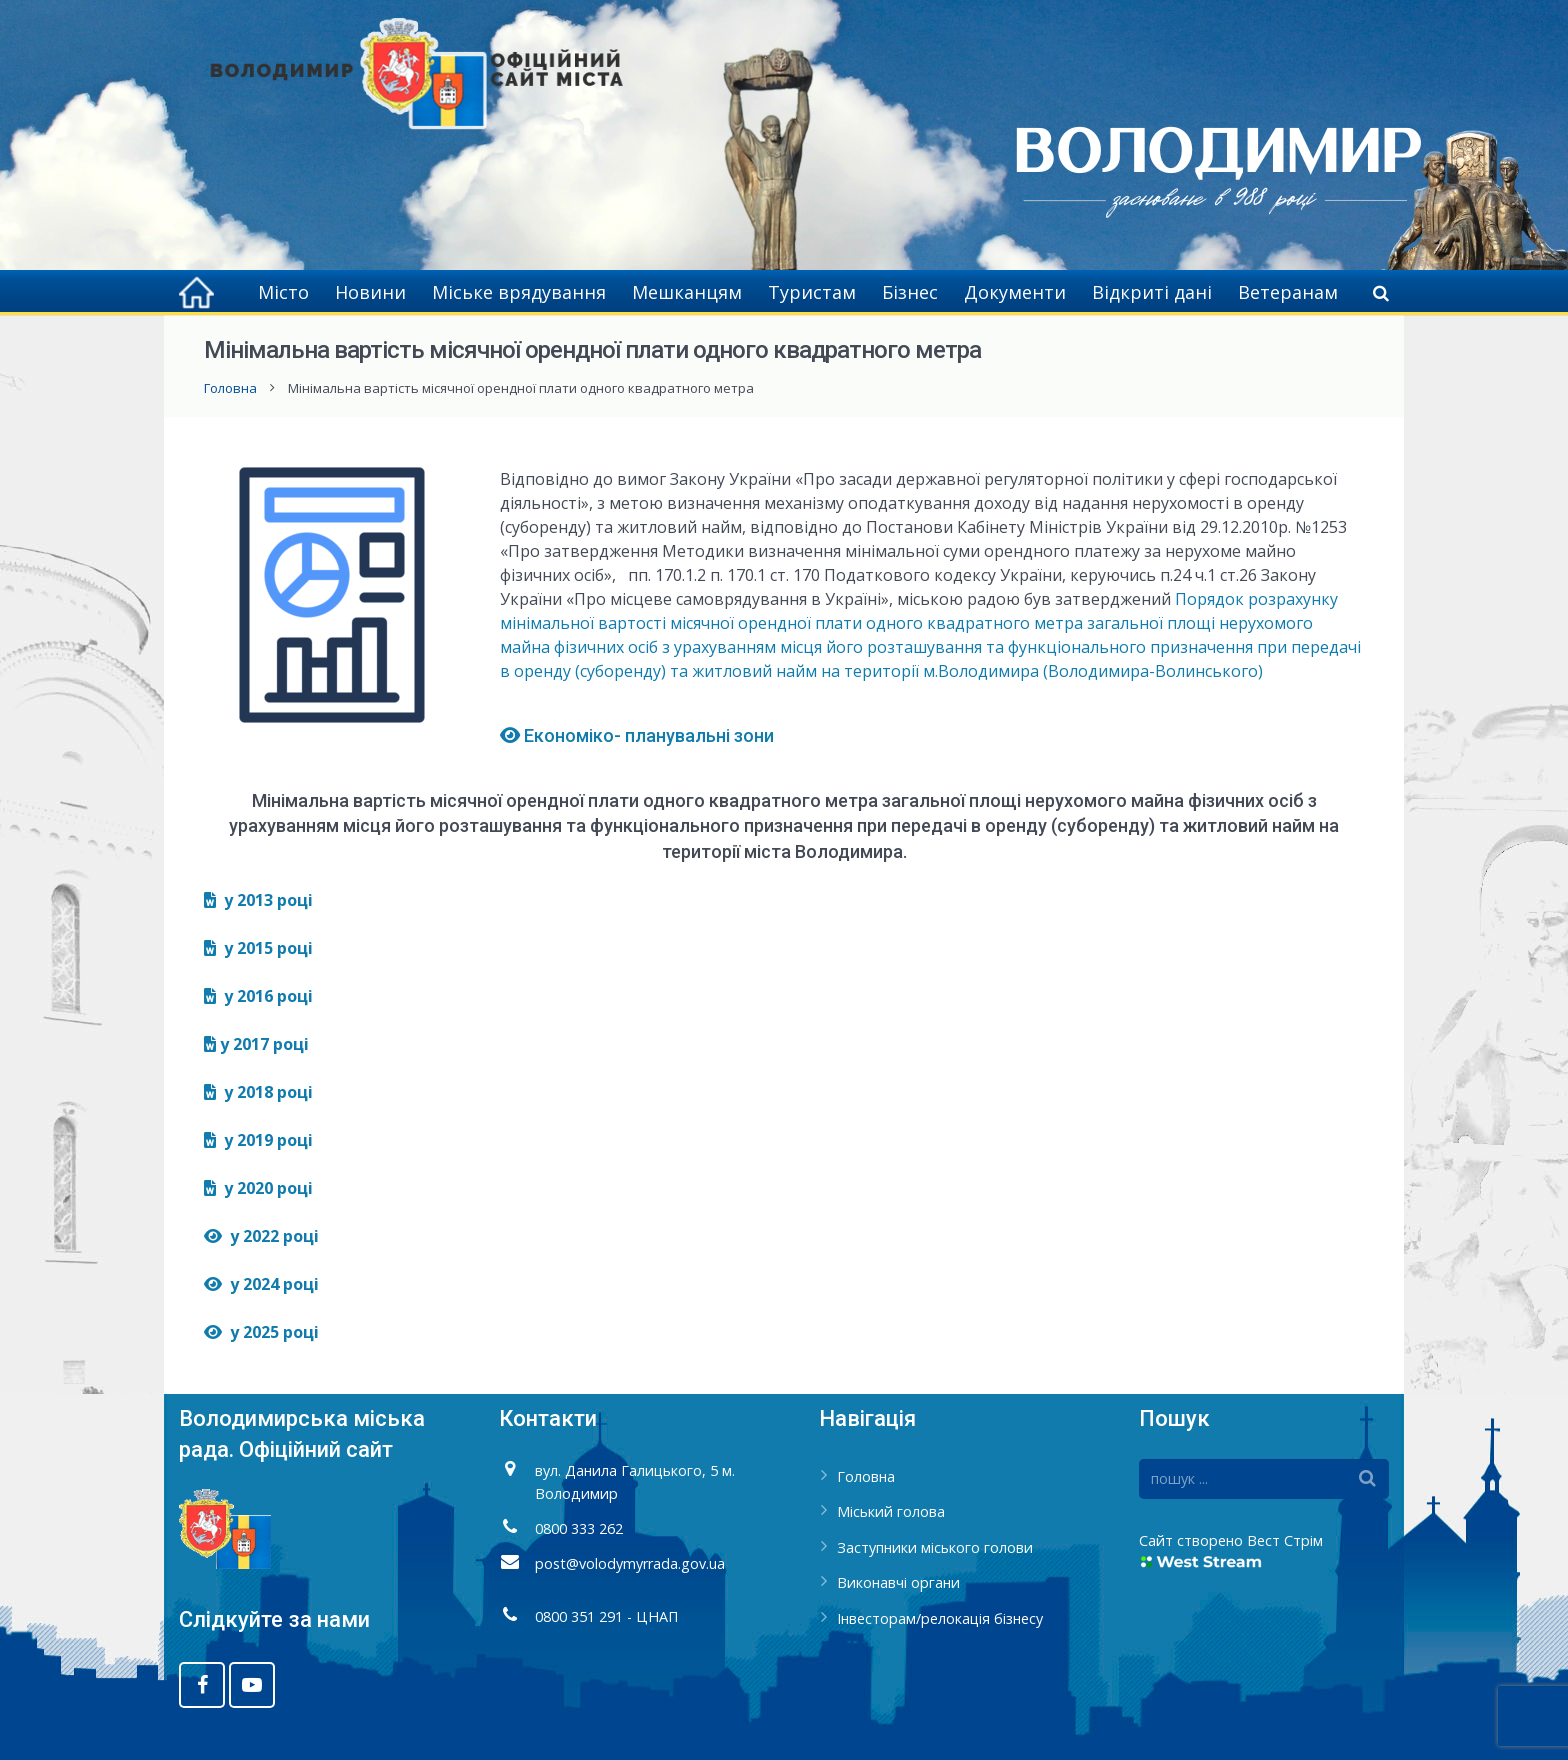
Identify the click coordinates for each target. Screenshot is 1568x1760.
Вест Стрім (1285, 1540)
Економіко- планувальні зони (639, 735)
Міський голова (891, 1511)
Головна (230, 388)
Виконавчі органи (898, 1582)
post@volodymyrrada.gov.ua (630, 1563)
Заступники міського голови (935, 1547)
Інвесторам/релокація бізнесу (940, 1618)
